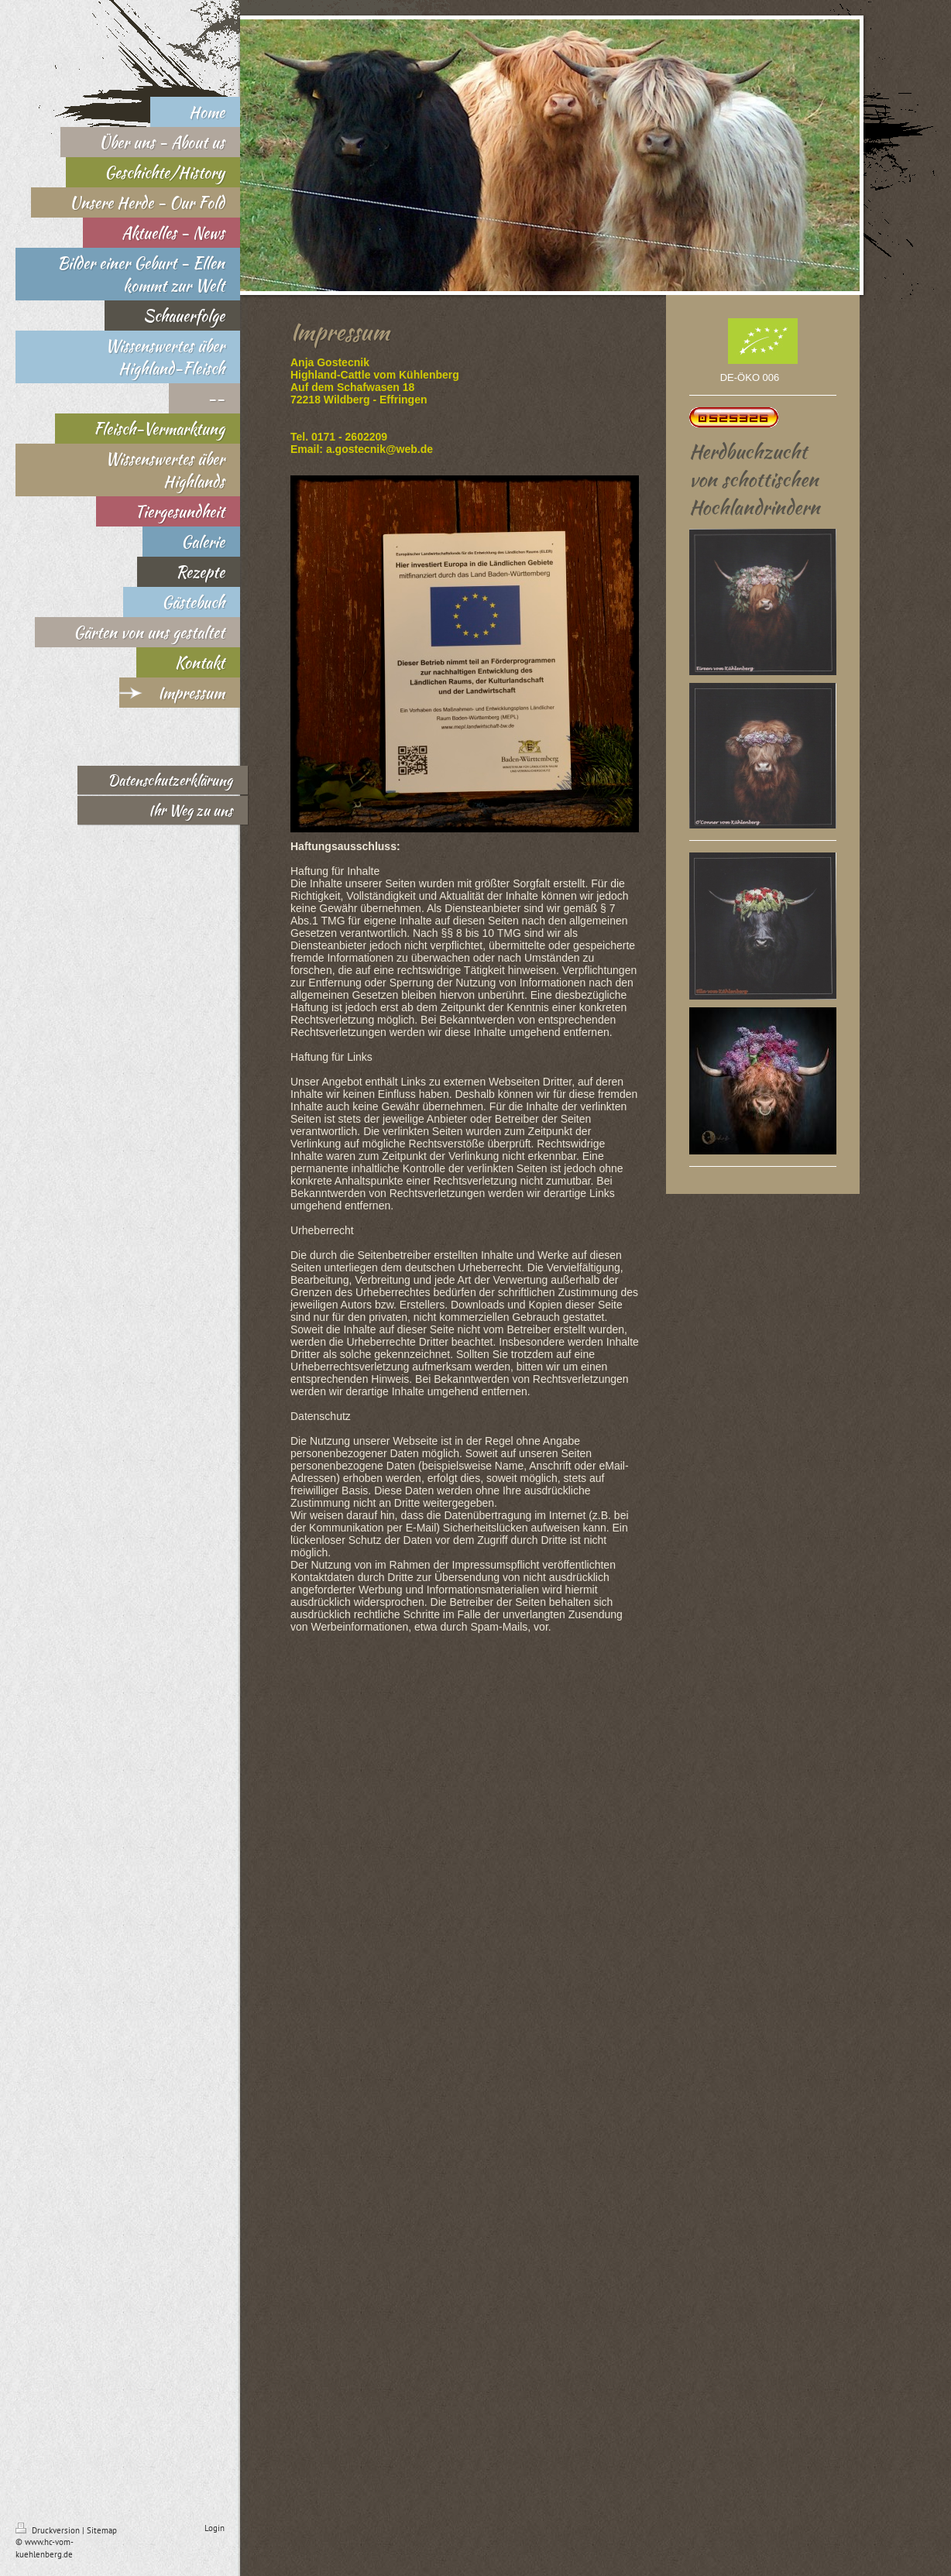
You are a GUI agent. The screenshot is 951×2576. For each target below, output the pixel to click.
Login (214, 2528)
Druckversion (48, 2530)
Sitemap (102, 2530)
